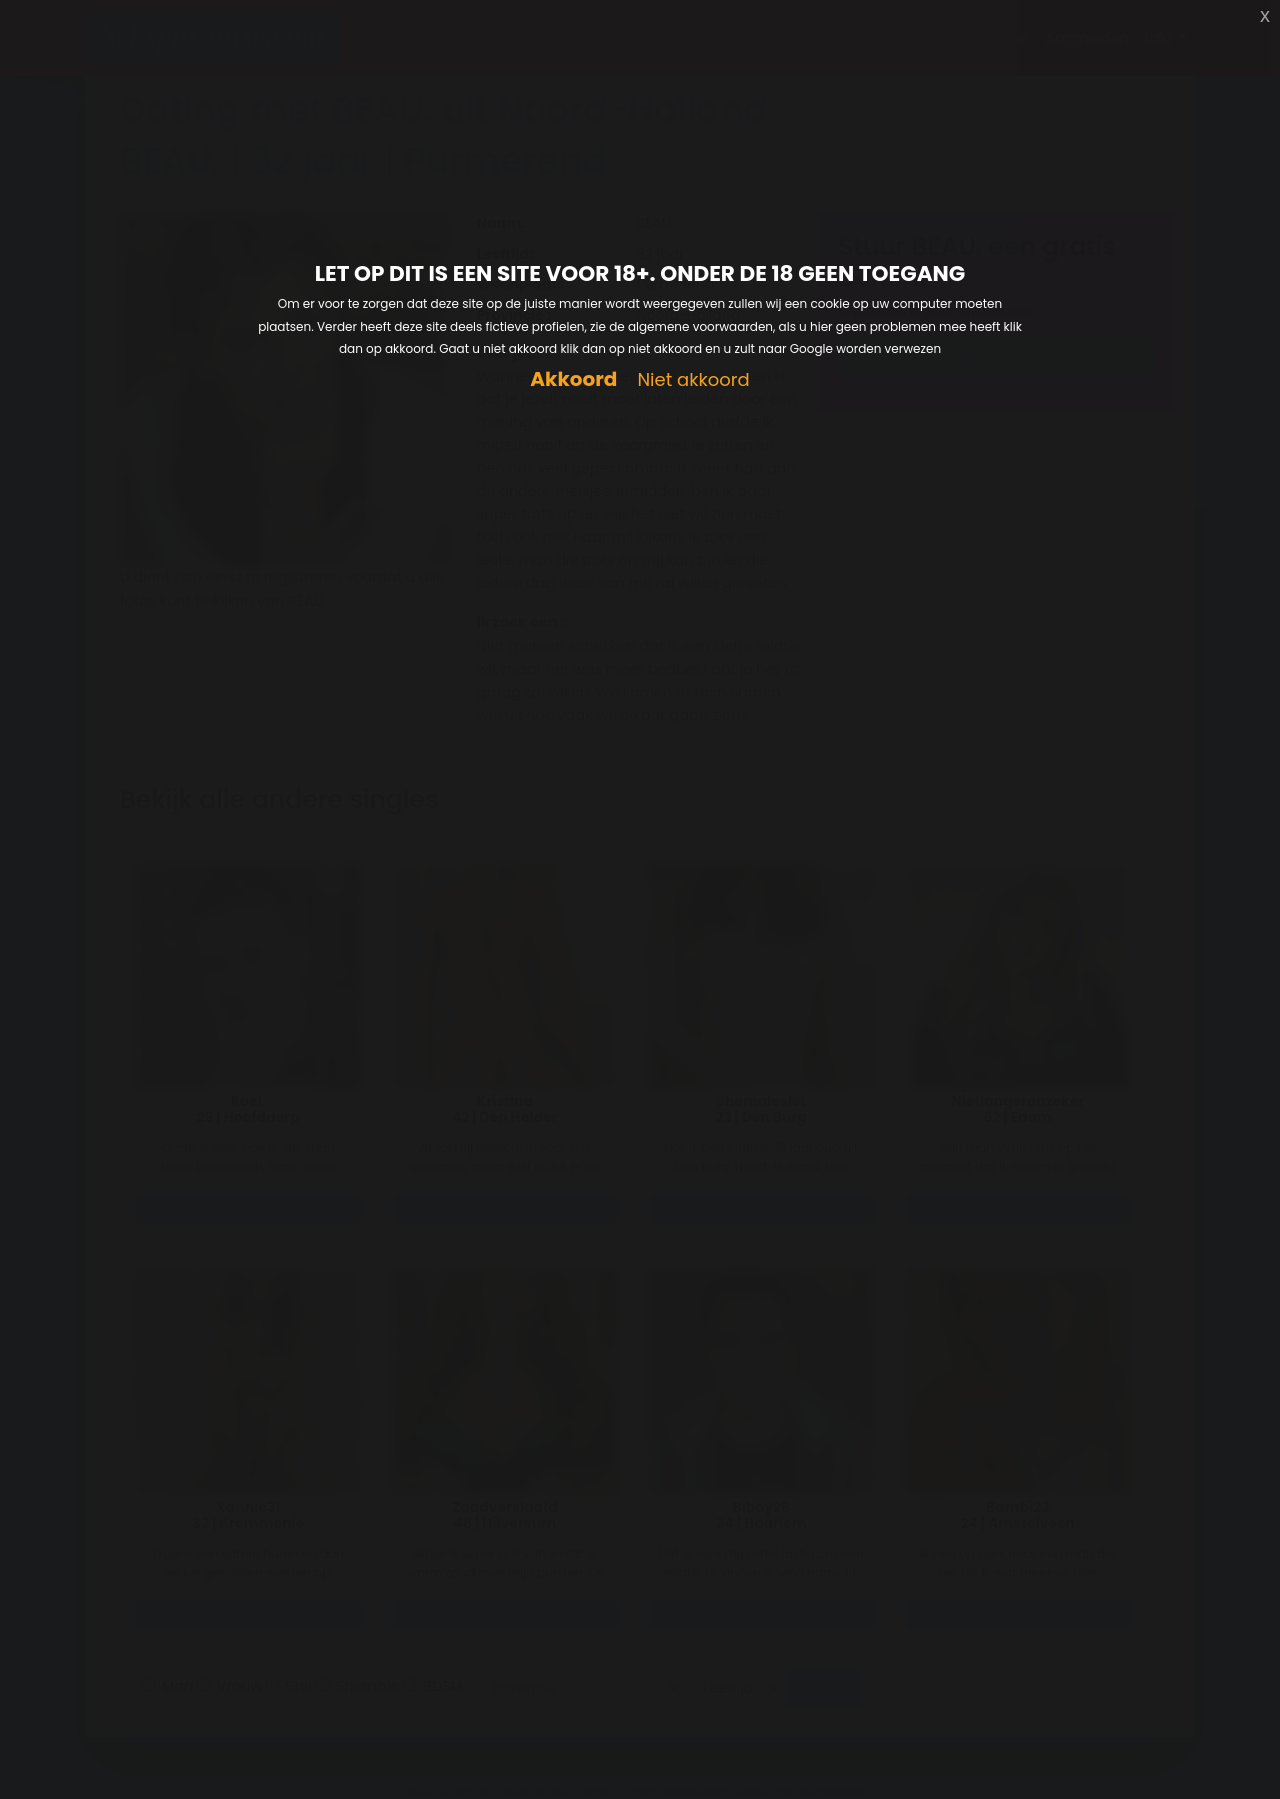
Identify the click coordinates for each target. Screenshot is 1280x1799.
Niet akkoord (693, 380)
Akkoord (573, 379)
